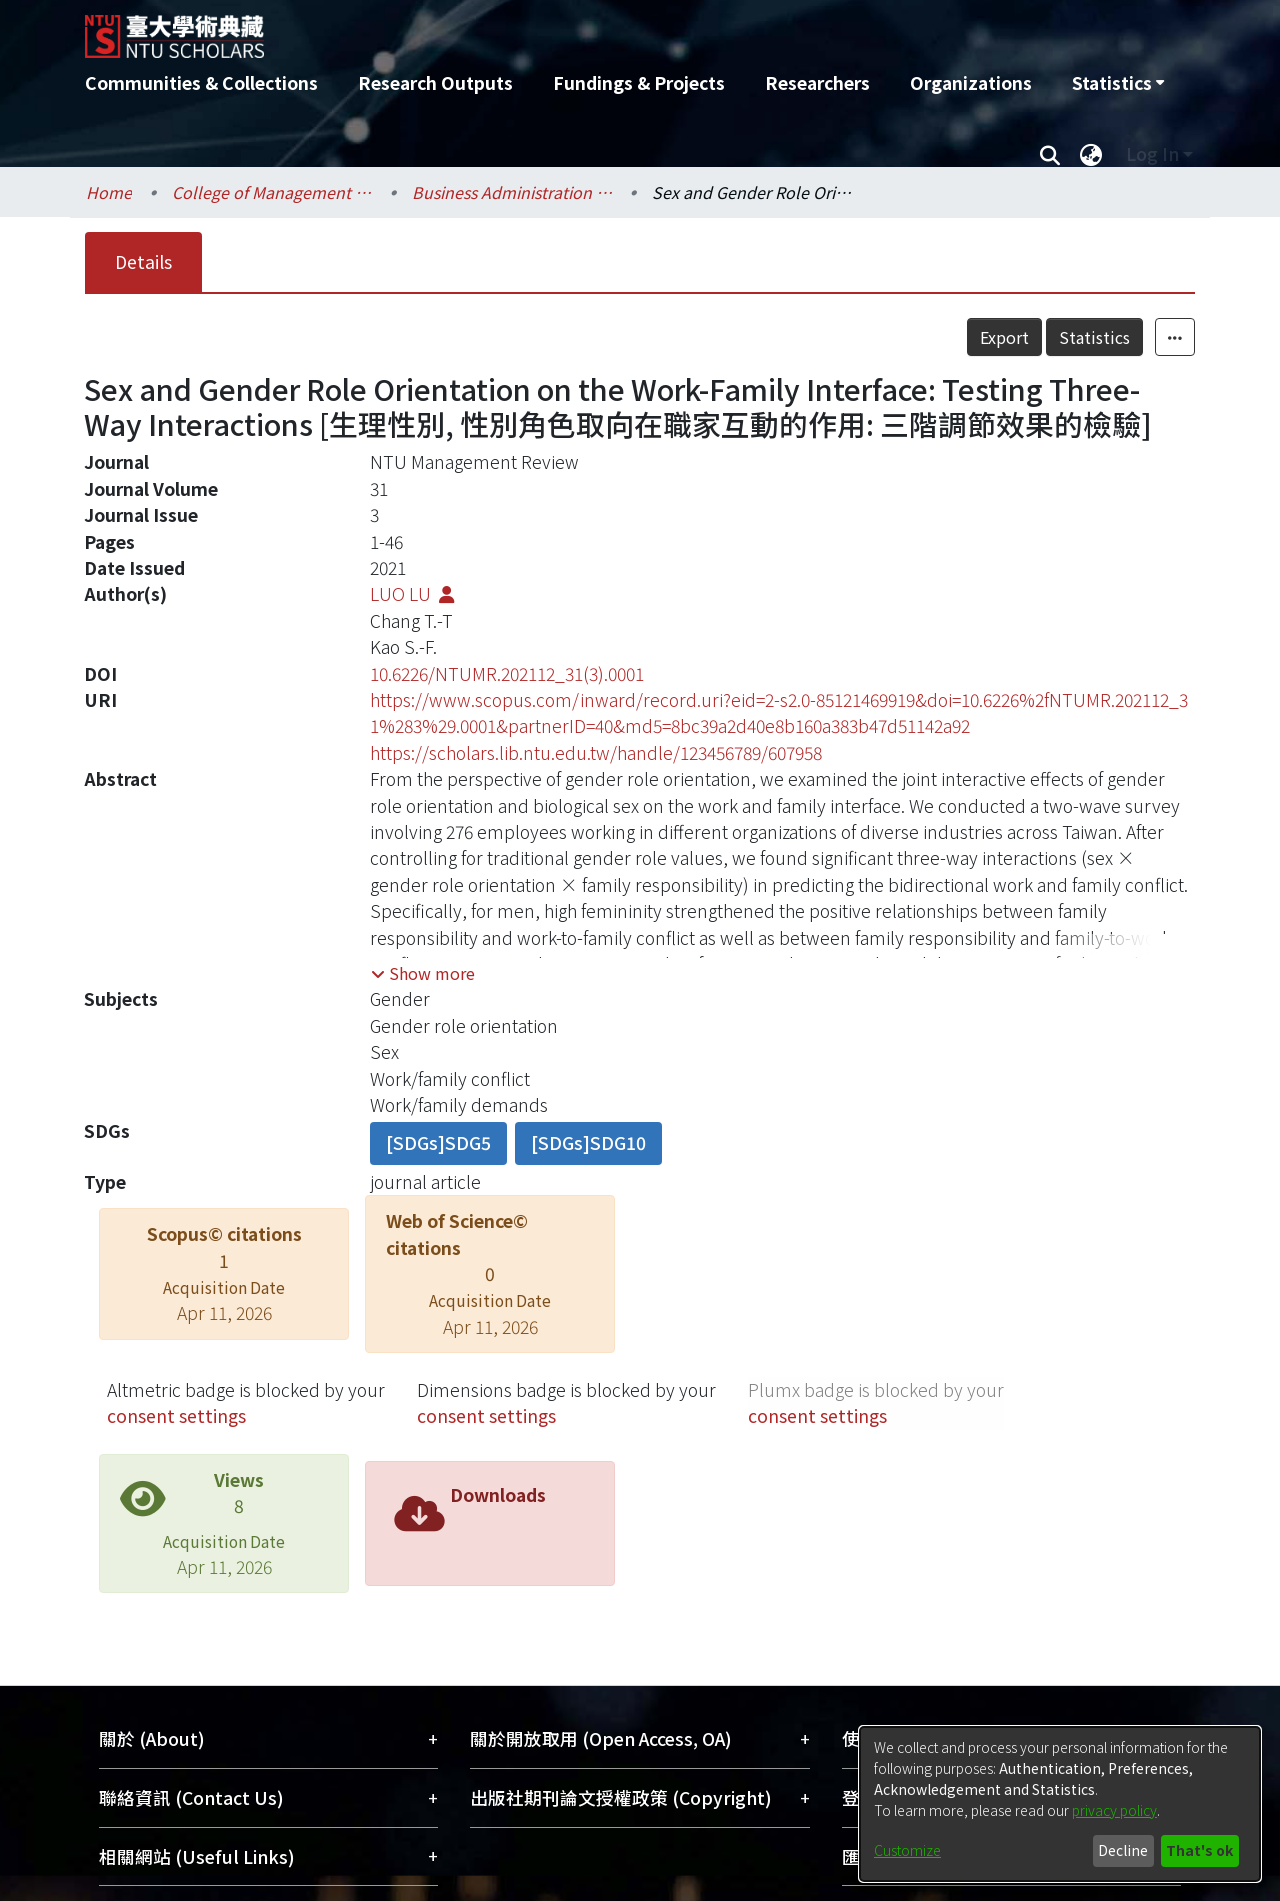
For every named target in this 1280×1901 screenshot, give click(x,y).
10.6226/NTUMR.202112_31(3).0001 (507, 673)
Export (1004, 337)
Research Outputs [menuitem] (435, 82)
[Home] (532, 29)
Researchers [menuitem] (817, 82)
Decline (1123, 1850)
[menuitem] (1118, 83)
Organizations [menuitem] (971, 82)
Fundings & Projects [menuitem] (639, 82)
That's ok (1199, 1850)
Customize (907, 1850)
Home (109, 192)
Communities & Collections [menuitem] (201, 82)
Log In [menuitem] (1152, 153)
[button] (423, 973)
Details (143, 261)
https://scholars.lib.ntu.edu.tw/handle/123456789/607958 (596, 752)
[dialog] (1060, 1804)
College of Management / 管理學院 (272, 192)
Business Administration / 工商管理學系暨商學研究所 (512, 192)
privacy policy (1114, 1810)
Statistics (1094, 337)
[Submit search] (1049, 154)
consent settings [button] (176, 1415)
